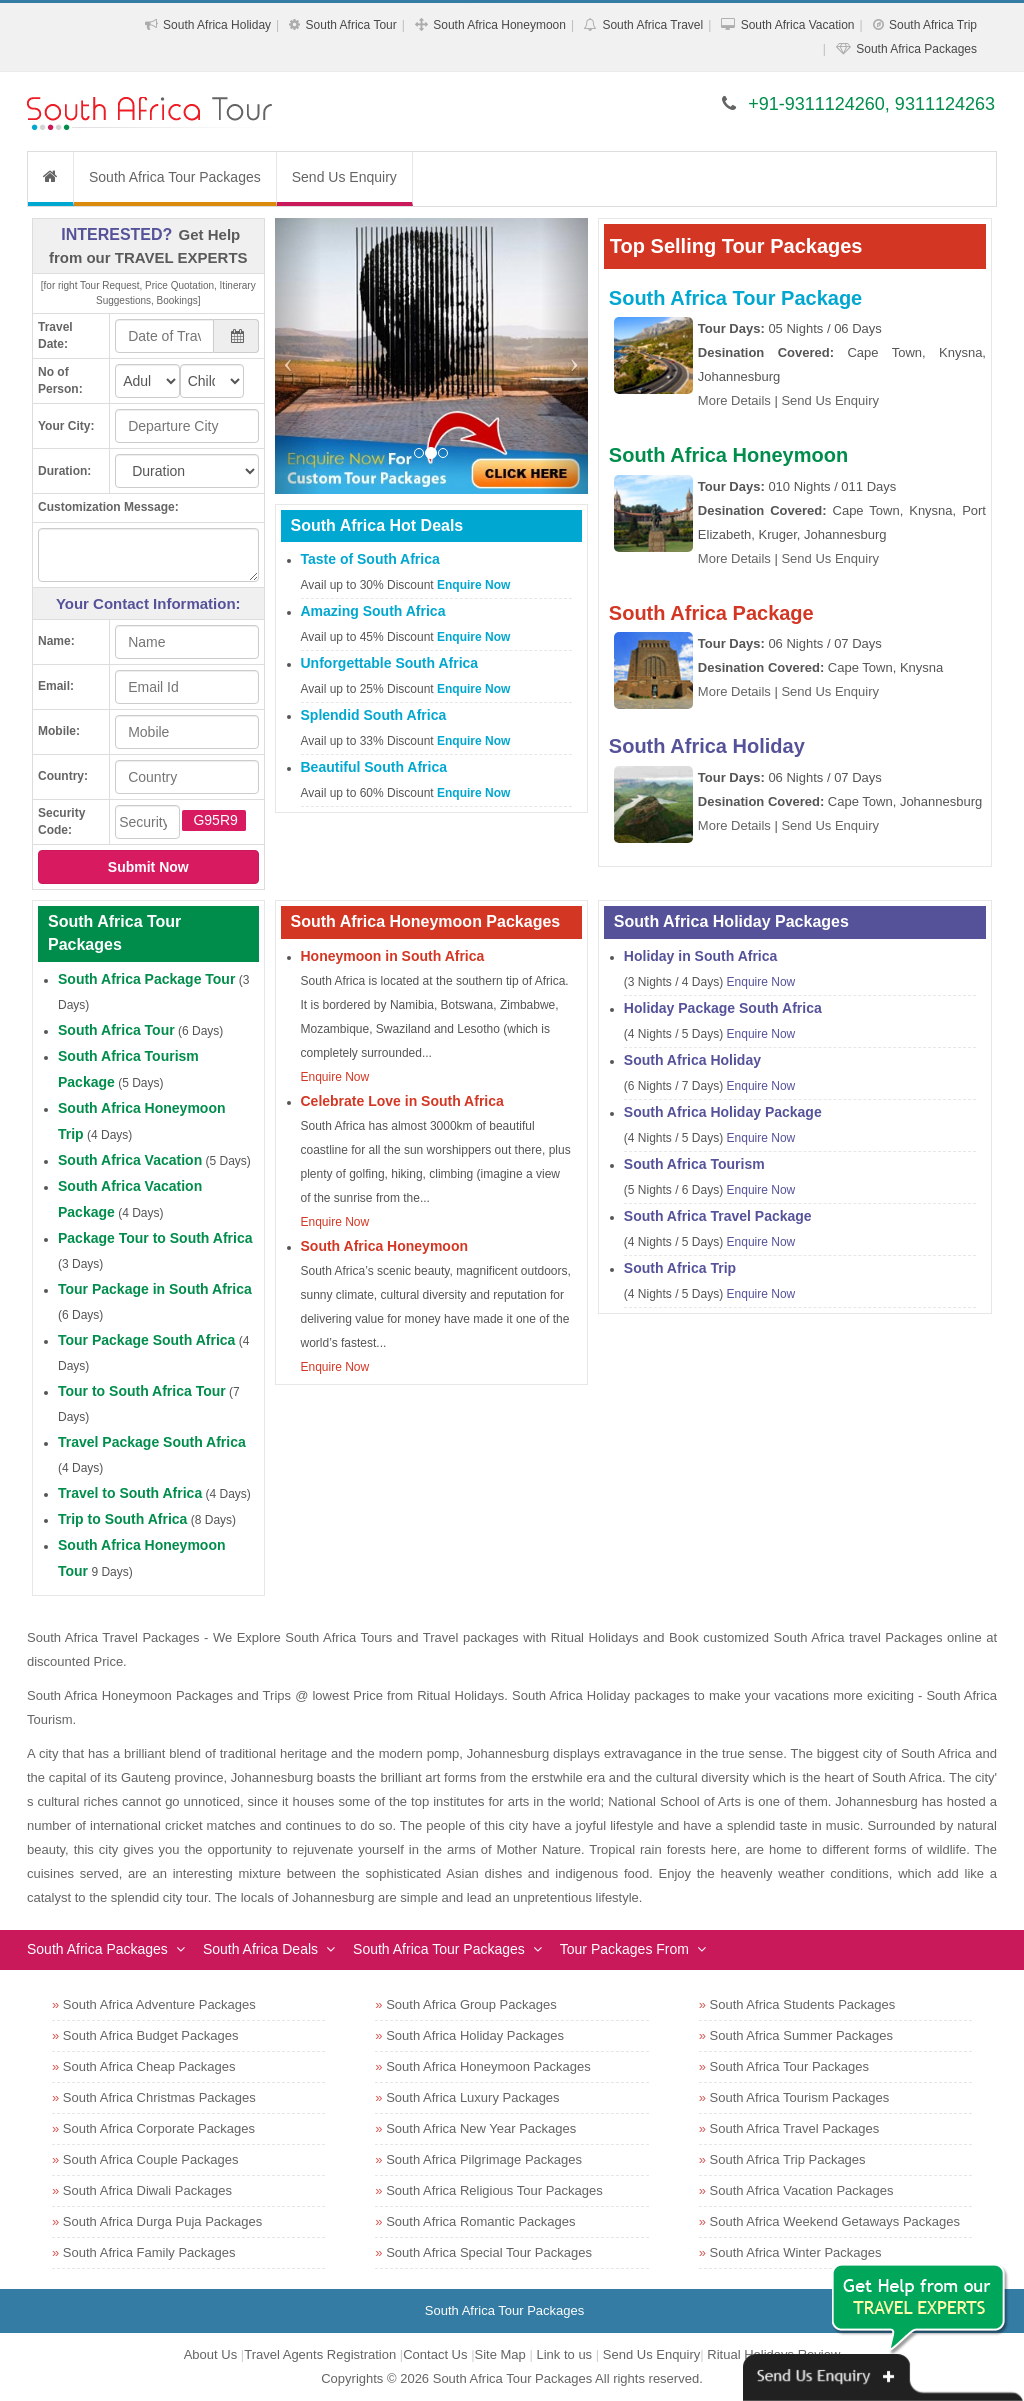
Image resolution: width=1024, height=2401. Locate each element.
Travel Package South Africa (152, 1442)
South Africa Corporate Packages (159, 2128)
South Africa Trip (933, 25)
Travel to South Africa (130, 1493)
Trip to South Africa (122, 1519)
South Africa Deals (260, 1949)
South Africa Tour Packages (175, 177)
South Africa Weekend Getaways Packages (835, 2221)
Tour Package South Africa (146, 1340)
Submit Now (148, 867)
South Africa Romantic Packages (480, 2221)
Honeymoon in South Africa (393, 956)
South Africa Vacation (798, 25)
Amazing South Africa (373, 611)
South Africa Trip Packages (788, 2159)
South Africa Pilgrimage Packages (484, 2159)
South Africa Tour (351, 25)
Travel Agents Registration (320, 2354)
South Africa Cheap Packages (149, 2066)
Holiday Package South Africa (723, 1008)
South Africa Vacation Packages (802, 2190)
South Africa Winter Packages (796, 2252)
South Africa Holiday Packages (475, 2035)
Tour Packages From (624, 1949)
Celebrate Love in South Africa (402, 1101)
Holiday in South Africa (701, 956)
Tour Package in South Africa (155, 1289)
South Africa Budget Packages (151, 2035)
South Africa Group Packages (471, 2004)
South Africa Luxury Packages (472, 2097)
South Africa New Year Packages (481, 2128)
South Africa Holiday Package (723, 1112)
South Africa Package (711, 613)
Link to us (564, 2354)
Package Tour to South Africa (155, 1238)
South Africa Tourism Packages (800, 2097)
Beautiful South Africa (374, 767)
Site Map (500, 2354)
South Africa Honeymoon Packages (488, 2066)
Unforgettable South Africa (390, 663)
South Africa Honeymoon (499, 25)
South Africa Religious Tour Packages (494, 2190)
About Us (210, 2354)
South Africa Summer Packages (802, 2035)
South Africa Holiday (217, 25)
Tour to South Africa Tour (142, 1391)
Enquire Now (473, 585)
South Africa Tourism (694, 1164)
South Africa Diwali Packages (147, 2190)
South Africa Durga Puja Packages (162, 2221)
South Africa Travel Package (718, 1216)
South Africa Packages (916, 49)
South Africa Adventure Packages (159, 2004)
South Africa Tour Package (735, 298)
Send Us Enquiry (344, 177)
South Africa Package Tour (146, 979)
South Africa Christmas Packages (159, 2097)
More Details (734, 400)
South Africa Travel (652, 25)
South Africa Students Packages (803, 2004)
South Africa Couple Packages (151, 2159)
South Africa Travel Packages (795, 2128)
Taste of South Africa (370, 559)
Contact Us (435, 2354)
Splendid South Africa (374, 715)
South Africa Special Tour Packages (489, 2252)
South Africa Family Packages (149, 2252)
